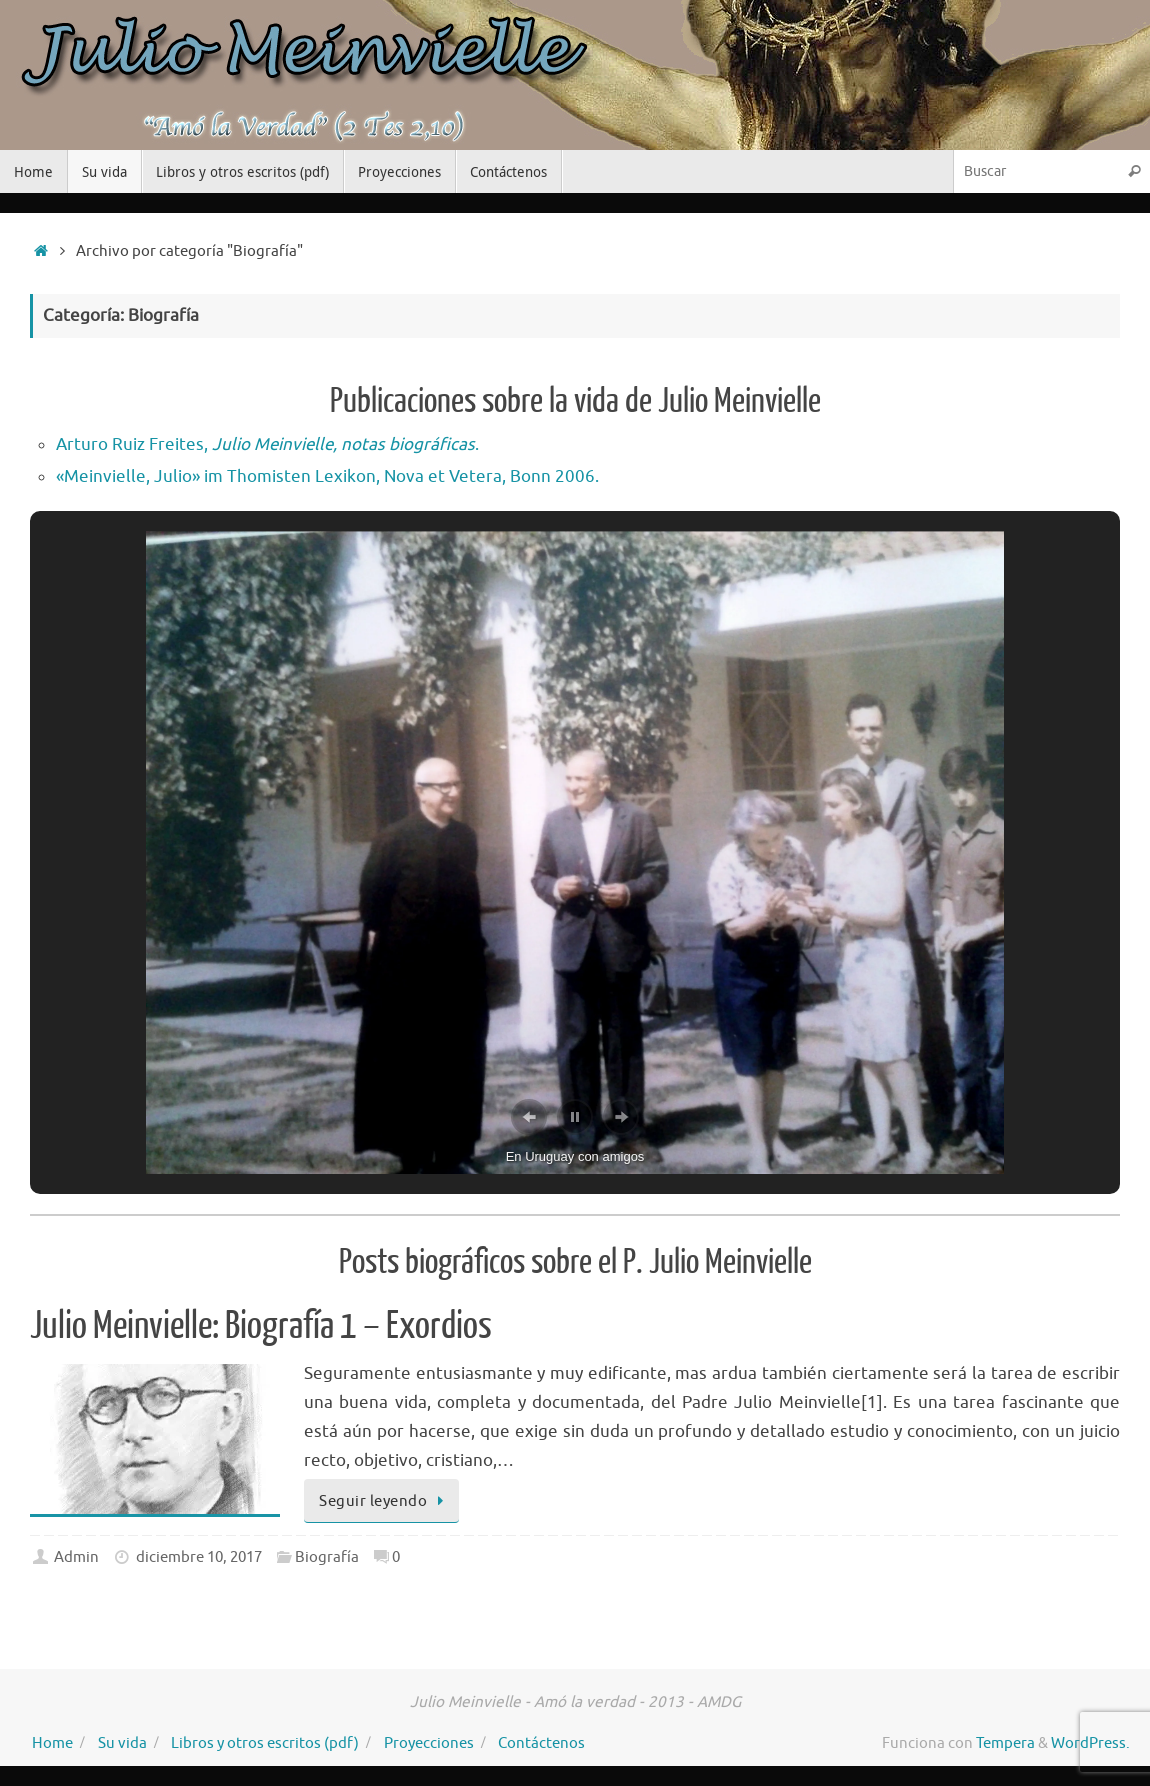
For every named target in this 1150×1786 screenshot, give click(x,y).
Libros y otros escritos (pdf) (265, 1743)
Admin (76, 1557)
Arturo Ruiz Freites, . (267, 444)
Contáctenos (541, 1743)
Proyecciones (429, 1743)
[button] (529, 1117)
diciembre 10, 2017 (199, 1557)
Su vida (122, 1743)
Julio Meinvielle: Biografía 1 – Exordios (261, 1326)
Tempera (1005, 1743)
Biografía (327, 1557)
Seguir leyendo (385, 1501)
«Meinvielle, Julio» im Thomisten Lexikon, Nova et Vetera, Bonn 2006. (327, 476)
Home (52, 1743)
